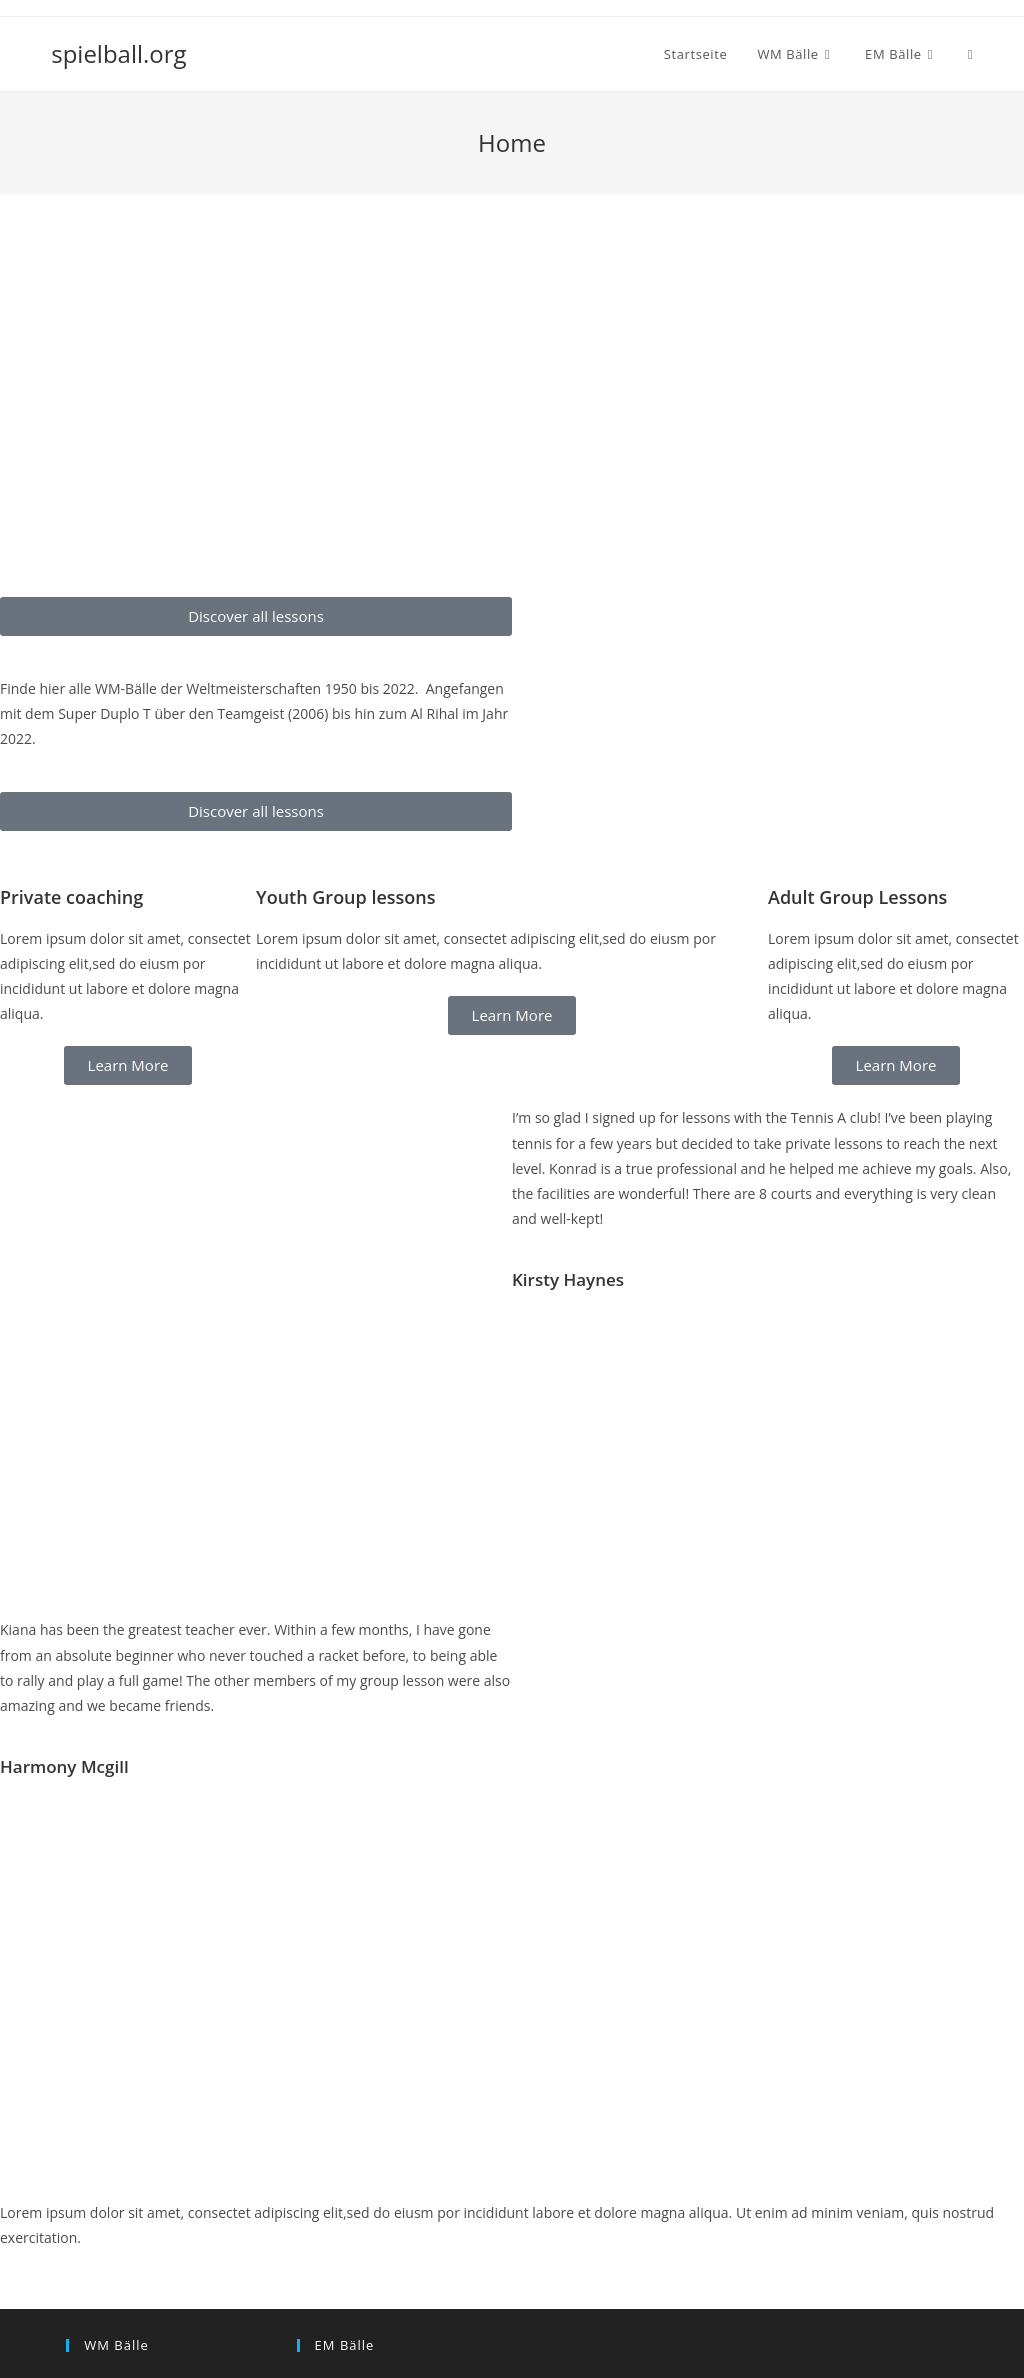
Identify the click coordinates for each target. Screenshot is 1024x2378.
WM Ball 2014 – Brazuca (143, 2182)
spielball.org (118, 53)
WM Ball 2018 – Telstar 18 (149, 2137)
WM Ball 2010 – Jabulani (143, 2227)
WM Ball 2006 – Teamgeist (151, 2273)
